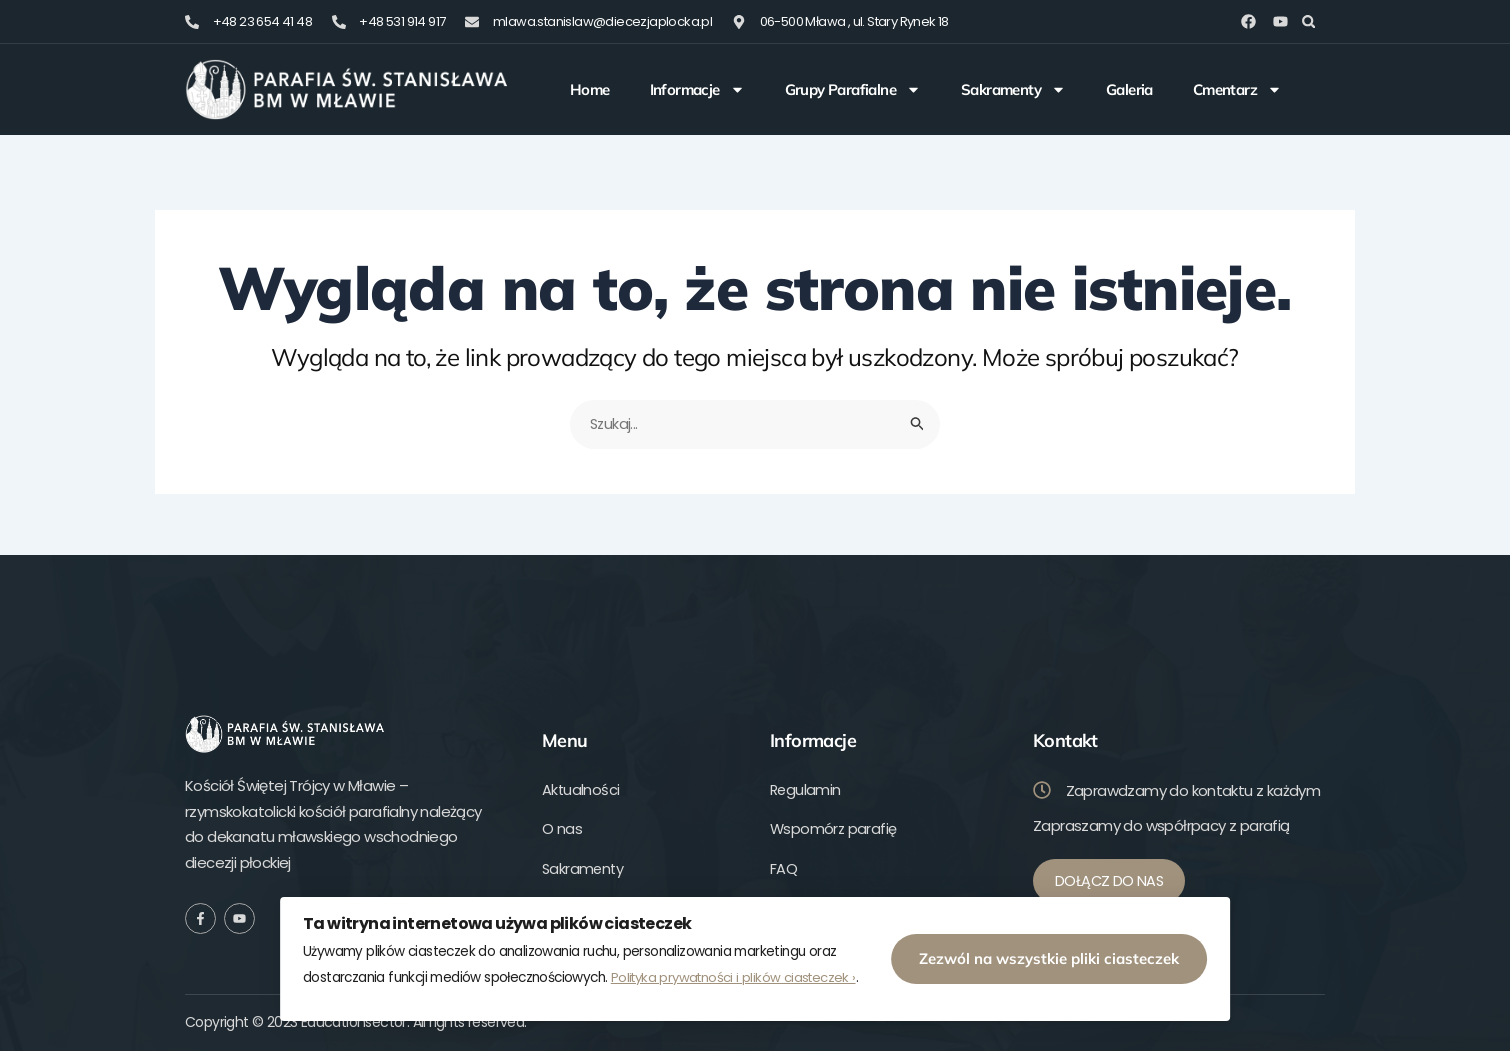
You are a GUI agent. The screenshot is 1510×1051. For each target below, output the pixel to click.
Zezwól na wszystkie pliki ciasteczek (1073, 954)
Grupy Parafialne (853, 90)
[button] (1308, 21)
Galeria (1129, 90)
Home (590, 90)
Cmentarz (1237, 90)
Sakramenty (1013, 90)
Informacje (697, 90)
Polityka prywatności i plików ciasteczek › (628, 975)
